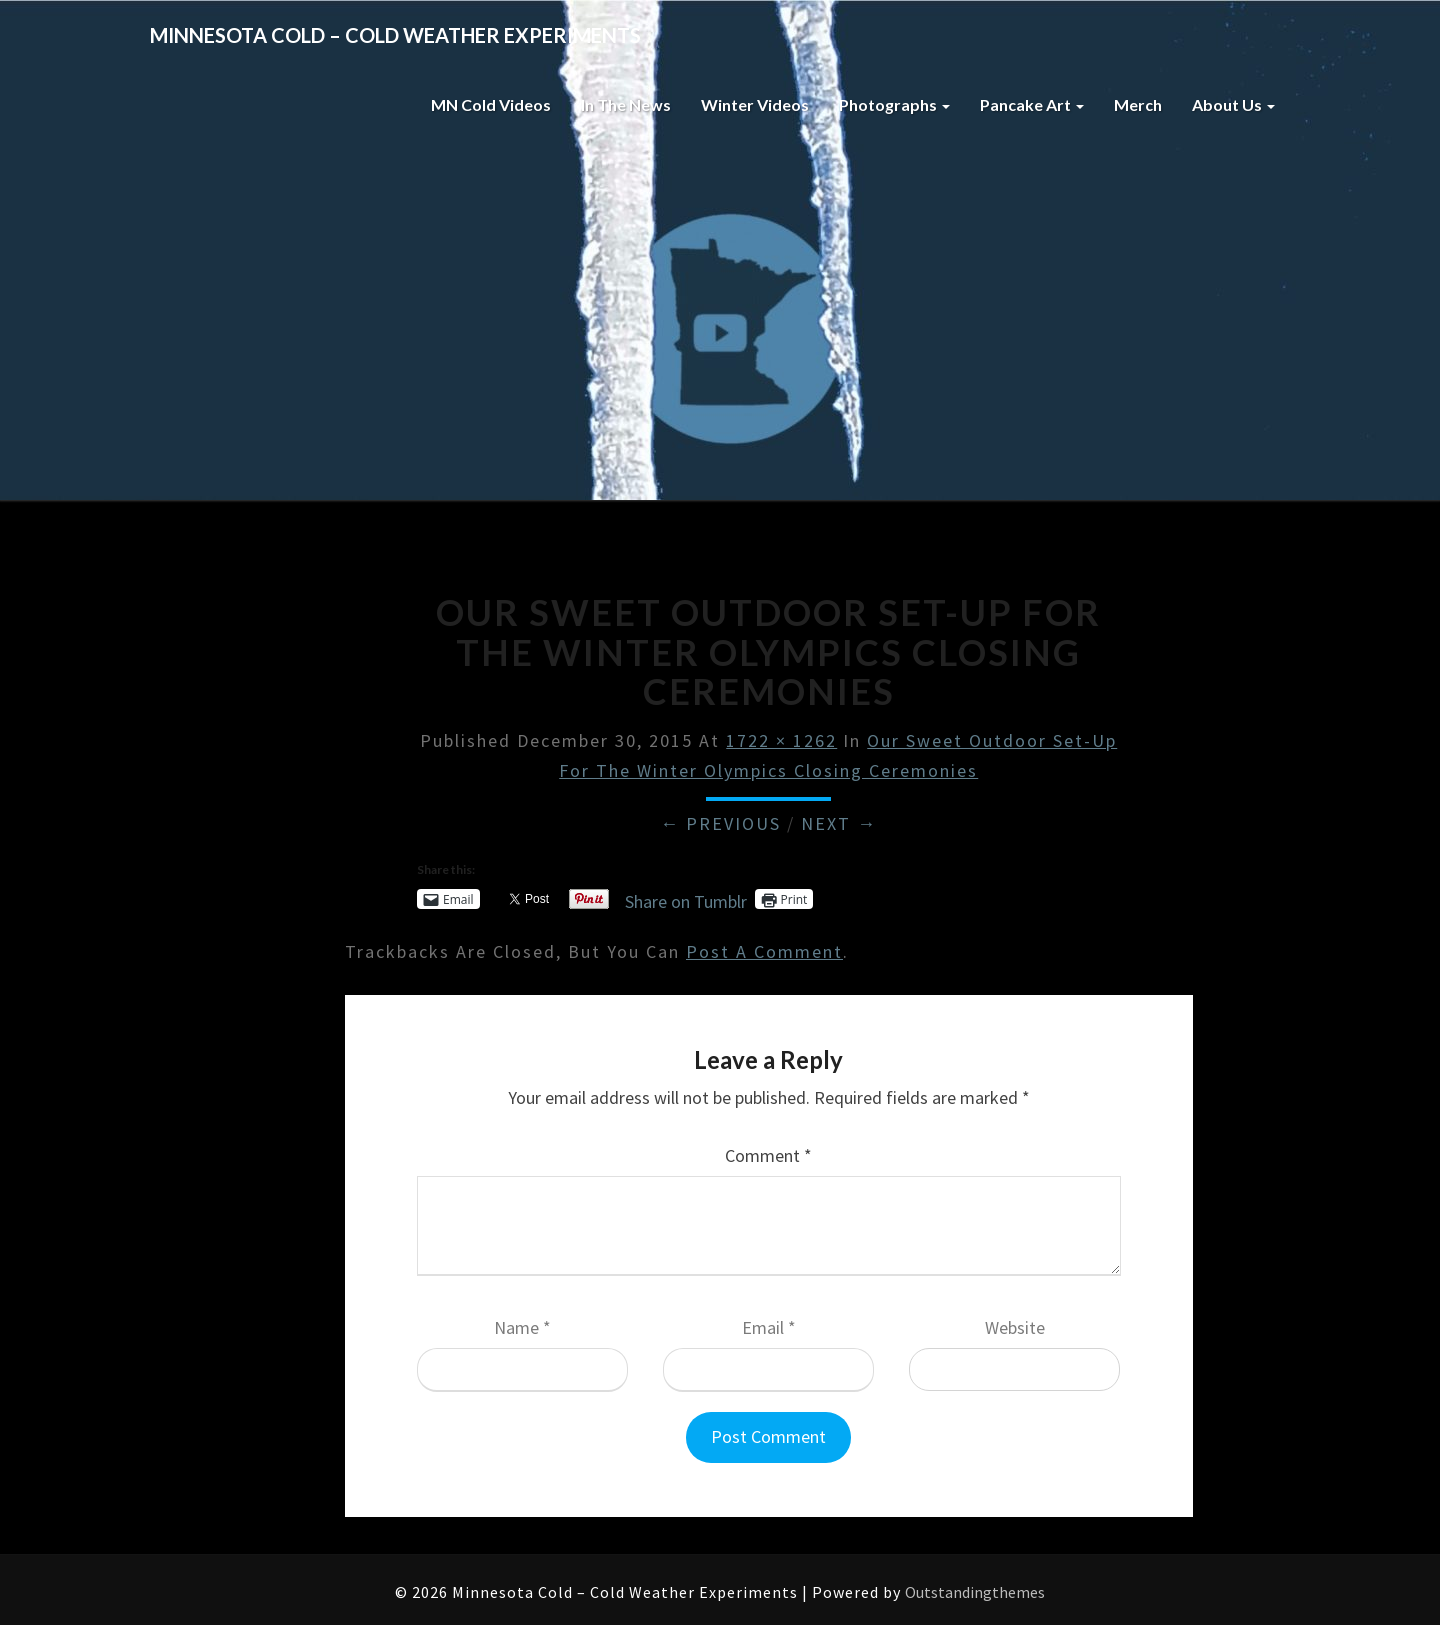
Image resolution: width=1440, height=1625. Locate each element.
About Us (1233, 104)
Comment (768, 1155)
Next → (839, 823)
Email (769, 1327)
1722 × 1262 (781, 740)
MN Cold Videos (491, 104)
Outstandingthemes (975, 1592)
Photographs (894, 104)
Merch (1138, 104)
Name (522, 1327)
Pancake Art (1032, 104)
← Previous (720, 823)
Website (1015, 1327)
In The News (626, 104)
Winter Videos (755, 104)
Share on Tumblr (686, 898)
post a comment (764, 951)
